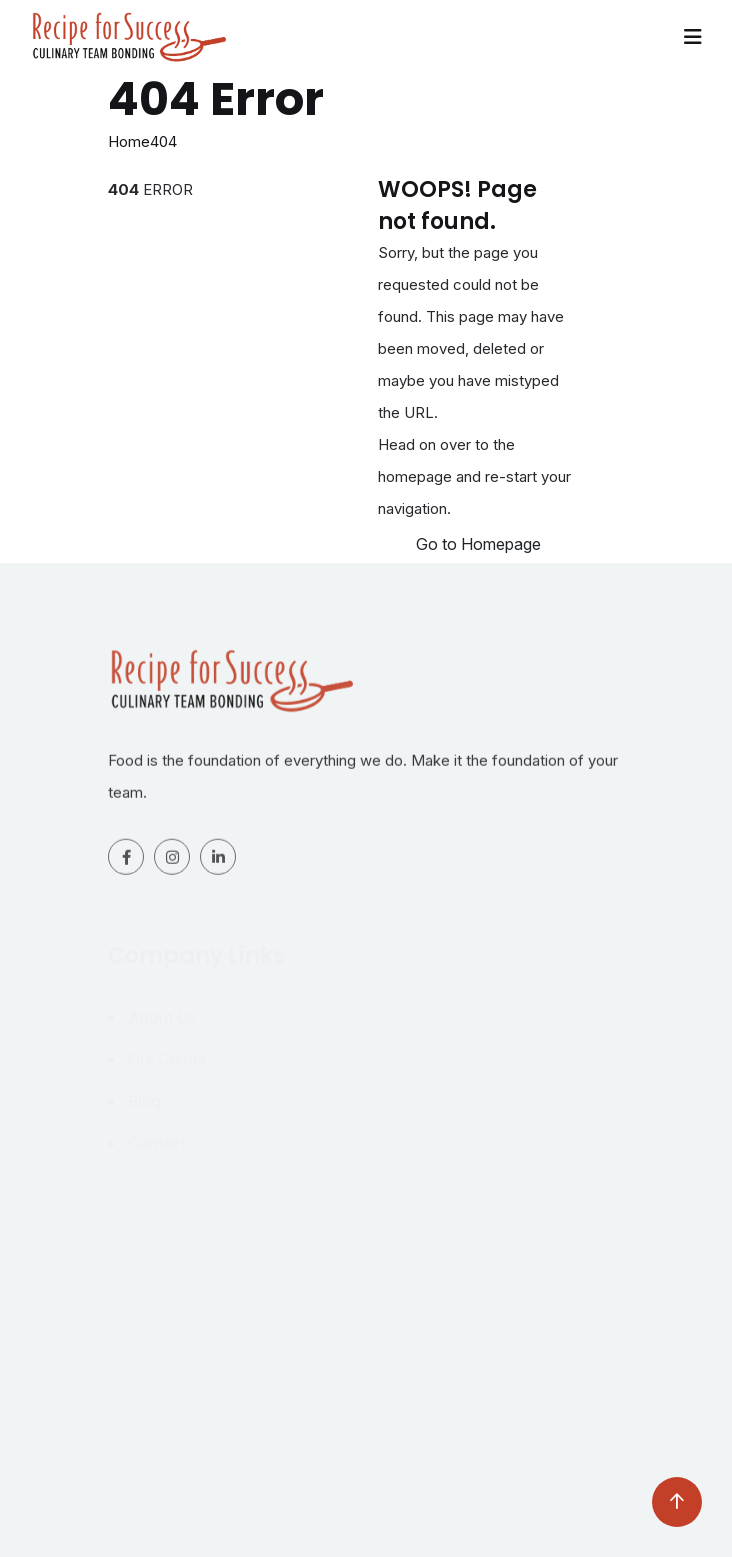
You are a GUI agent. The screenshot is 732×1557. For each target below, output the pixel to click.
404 (163, 141)
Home (129, 141)
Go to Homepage (478, 544)
